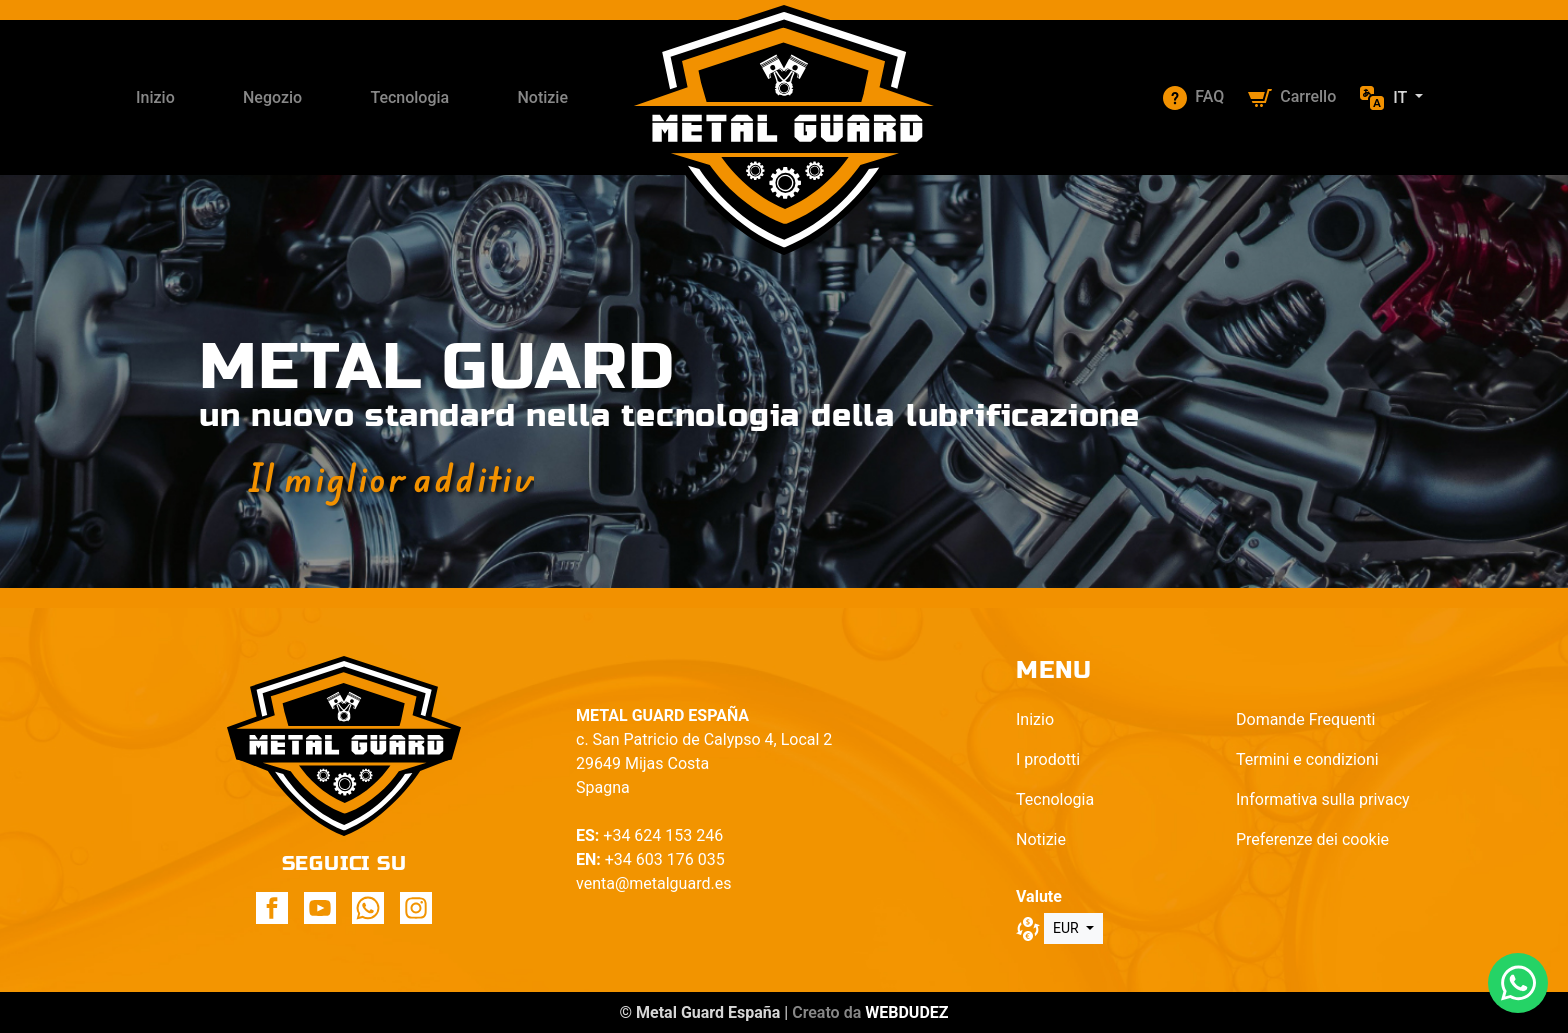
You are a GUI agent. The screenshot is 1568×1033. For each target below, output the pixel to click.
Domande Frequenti (1305, 719)
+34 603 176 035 (665, 859)
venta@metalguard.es (653, 883)
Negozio (272, 97)
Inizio (155, 97)
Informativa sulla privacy (1323, 799)
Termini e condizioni (1307, 759)
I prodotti (1048, 759)
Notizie (542, 97)
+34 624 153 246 (663, 835)
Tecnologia (409, 97)
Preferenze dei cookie (1312, 839)
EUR (1067, 928)
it (1402, 97)
